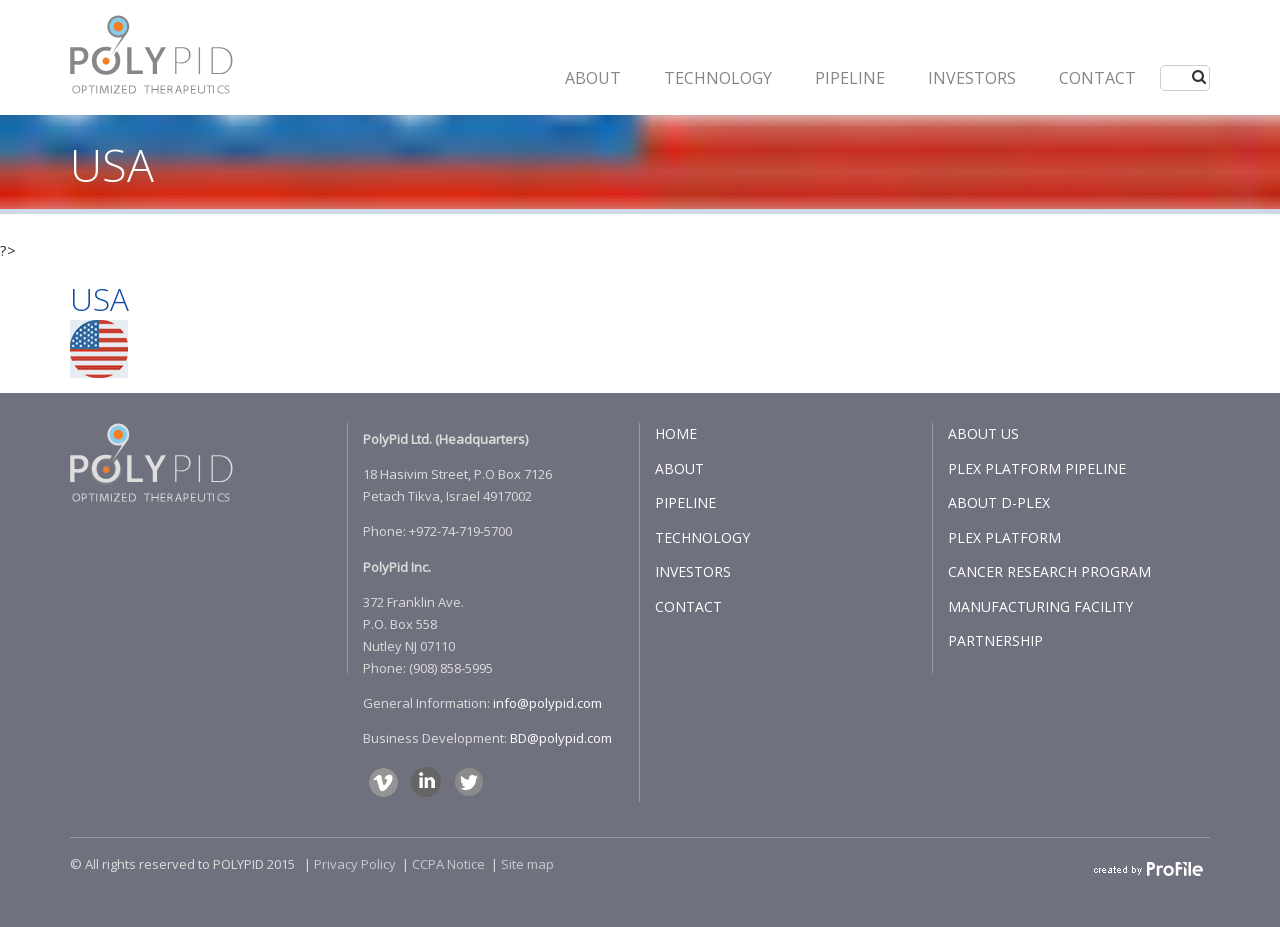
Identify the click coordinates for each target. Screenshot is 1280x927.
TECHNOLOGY (702, 537)
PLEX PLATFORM (1004, 537)
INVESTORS (972, 78)
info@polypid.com (547, 703)
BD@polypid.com (561, 738)
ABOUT (593, 78)
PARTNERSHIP (995, 640)
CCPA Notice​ (448, 864)
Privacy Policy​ (355, 864)
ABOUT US (983, 433)
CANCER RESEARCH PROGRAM (1049, 571)
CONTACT (1097, 78)
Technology (718, 78)
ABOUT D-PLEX (999, 502)
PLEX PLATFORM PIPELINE (1037, 468)
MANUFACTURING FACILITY (1040, 606)
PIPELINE (850, 78)
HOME (676, 433)
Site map (527, 864)
